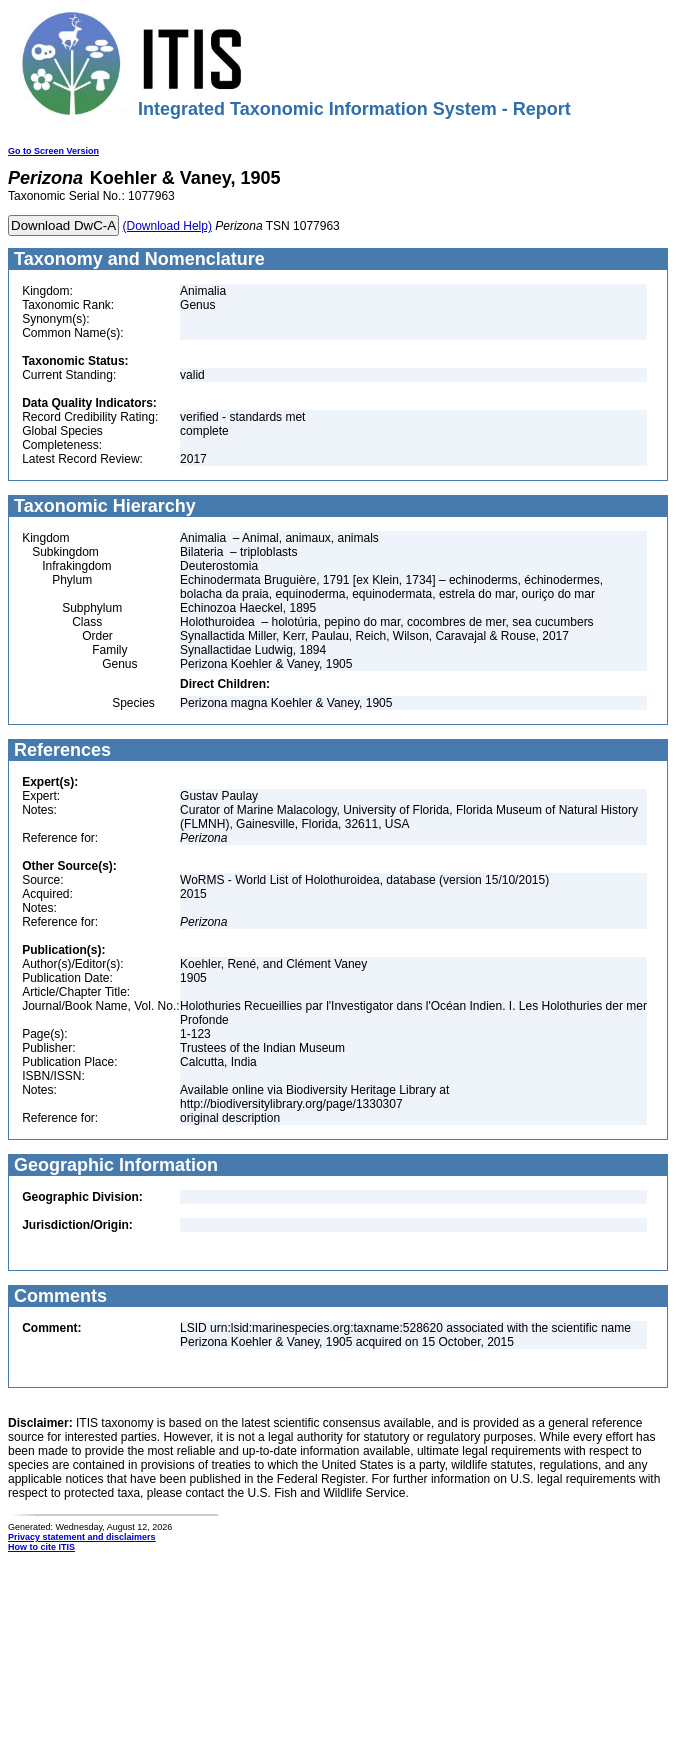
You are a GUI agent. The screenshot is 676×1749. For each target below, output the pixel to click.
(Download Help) (167, 226)
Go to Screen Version (53, 151)
